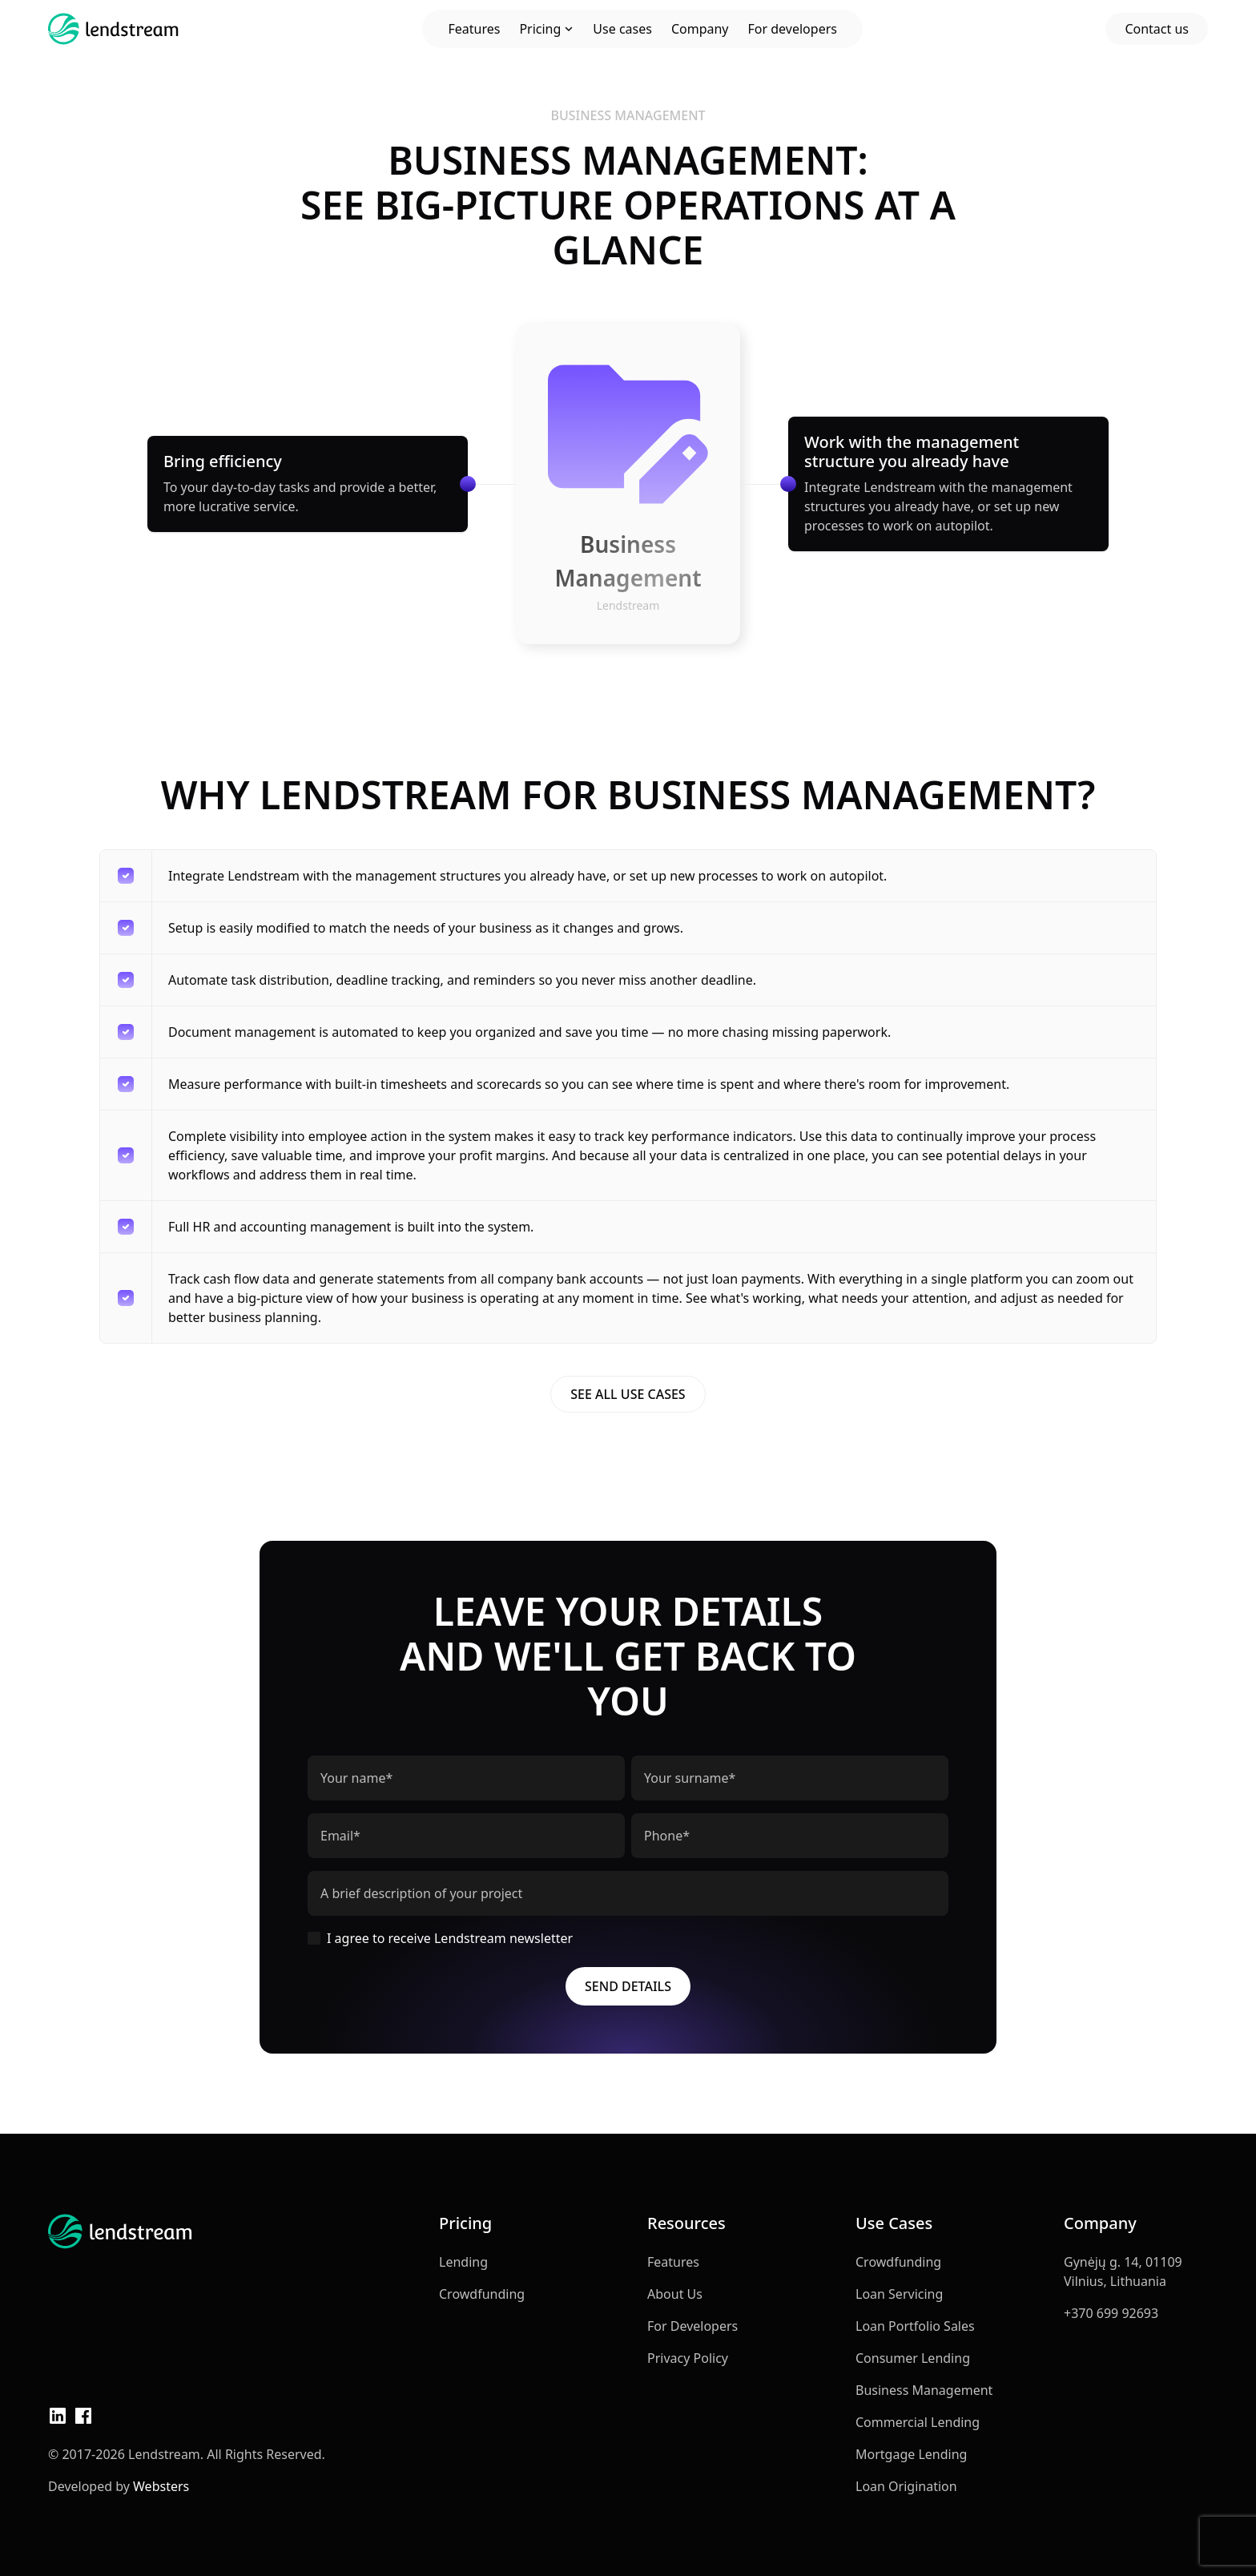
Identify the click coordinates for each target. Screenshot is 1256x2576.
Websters (161, 2486)
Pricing (546, 29)
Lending (463, 2262)
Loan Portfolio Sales (915, 2326)
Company (700, 29)
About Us (674, 2294)
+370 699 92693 (1111, 2313)
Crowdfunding (482, 2294)
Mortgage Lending (911, 2454)
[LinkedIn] (57, 2415)
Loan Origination (906, 2486)
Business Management (923, 2390)
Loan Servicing (899, 2294)
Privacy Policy (687, 2358)
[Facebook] (83, 2415)
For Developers (692, 2326)
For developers (792, 29)
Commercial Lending (917, 2422)
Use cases (622, 29)
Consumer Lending (912, 2358)
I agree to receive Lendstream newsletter (440, 1938)
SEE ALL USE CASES (627, 1394)
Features (474, 29)
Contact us (1157, 29)
